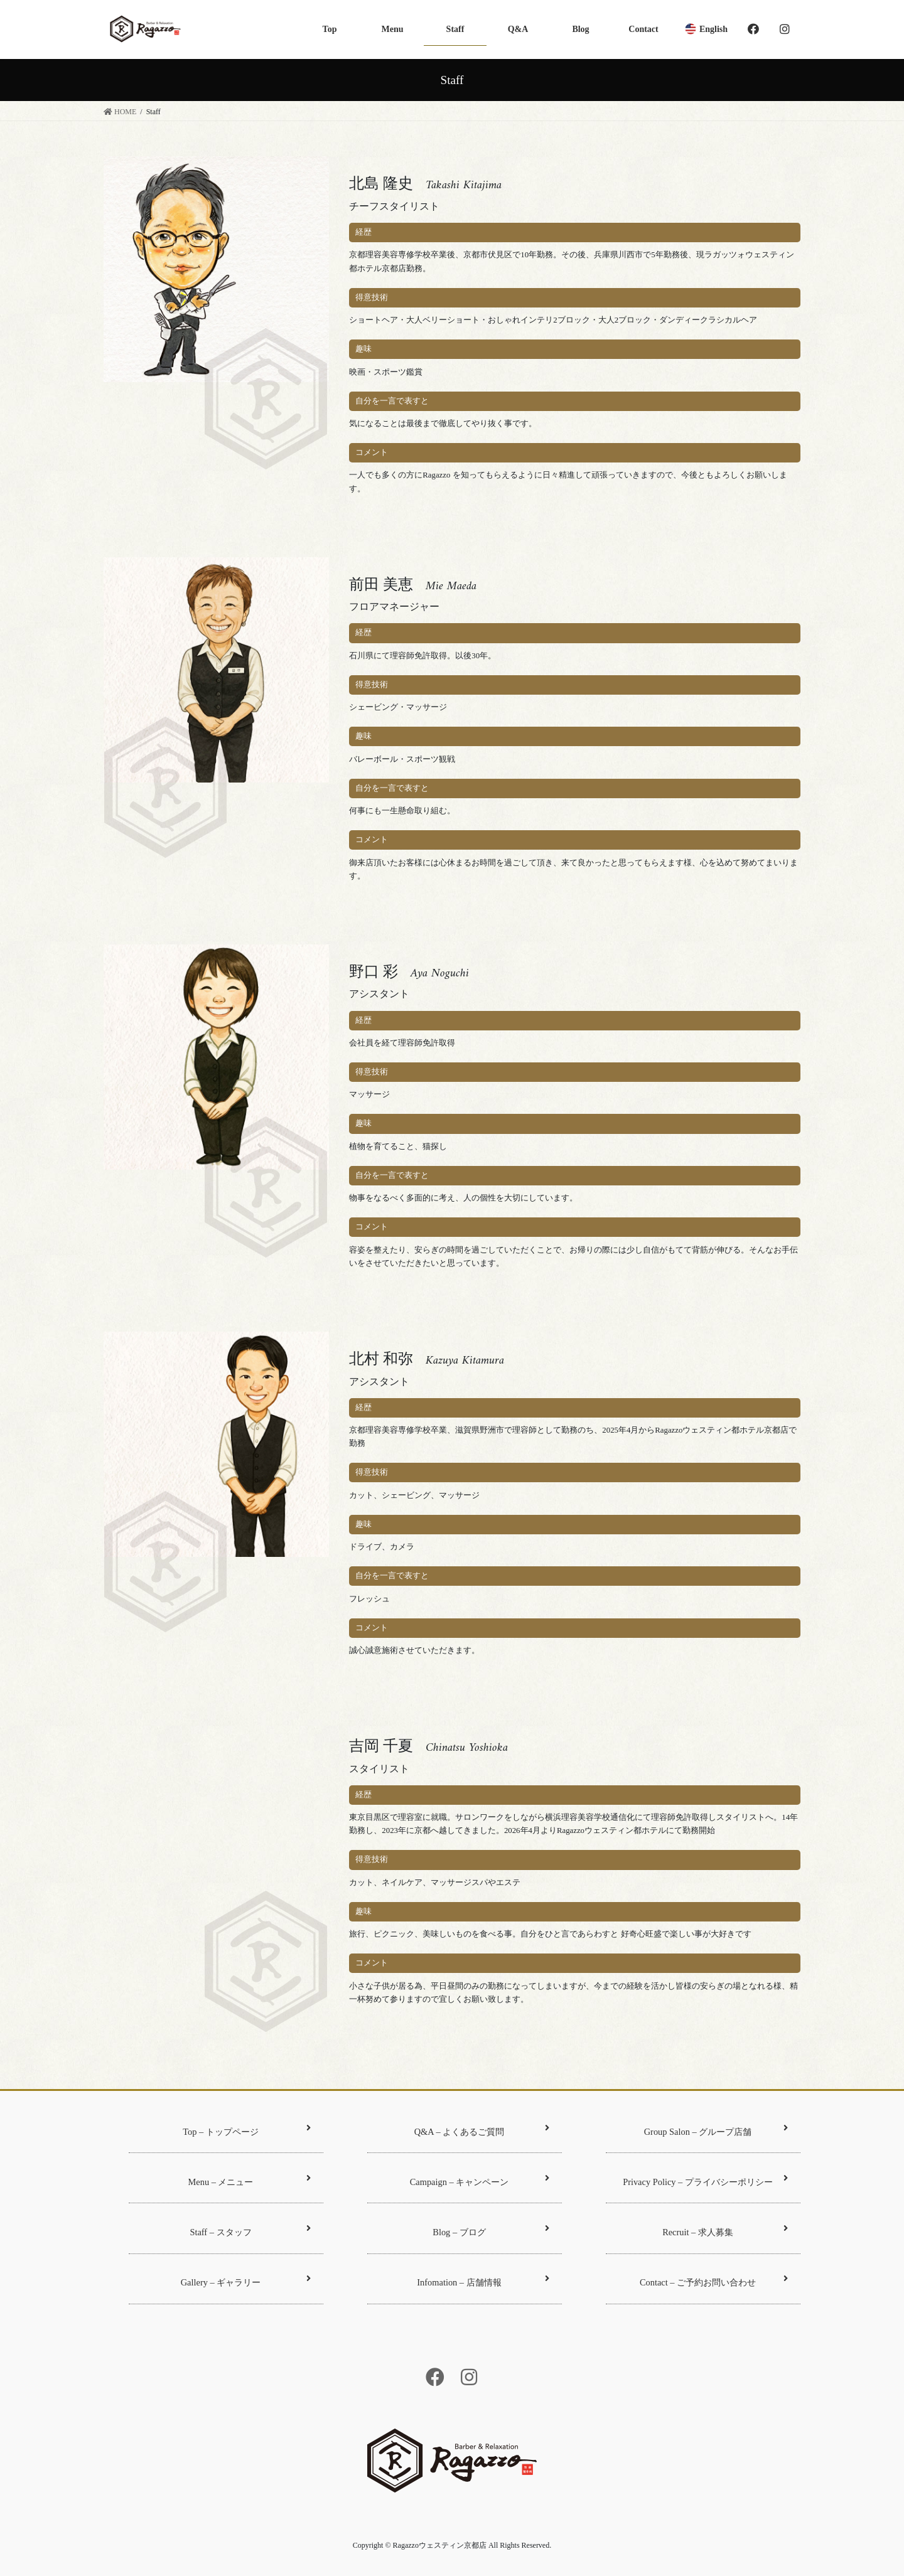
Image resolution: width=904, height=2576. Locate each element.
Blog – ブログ (491, 2230)
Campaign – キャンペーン (479, 2180)
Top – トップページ (247, 2130)
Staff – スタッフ (250, 2230)
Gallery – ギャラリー (246, 2280)
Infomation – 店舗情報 (483, 2280)
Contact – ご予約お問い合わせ (714, 2280)
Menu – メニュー (249, 2180)
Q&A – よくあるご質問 (481, 2130)
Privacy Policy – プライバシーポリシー (705, 2180)
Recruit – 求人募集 (725, 2230)
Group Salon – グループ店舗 (716, 2130)
